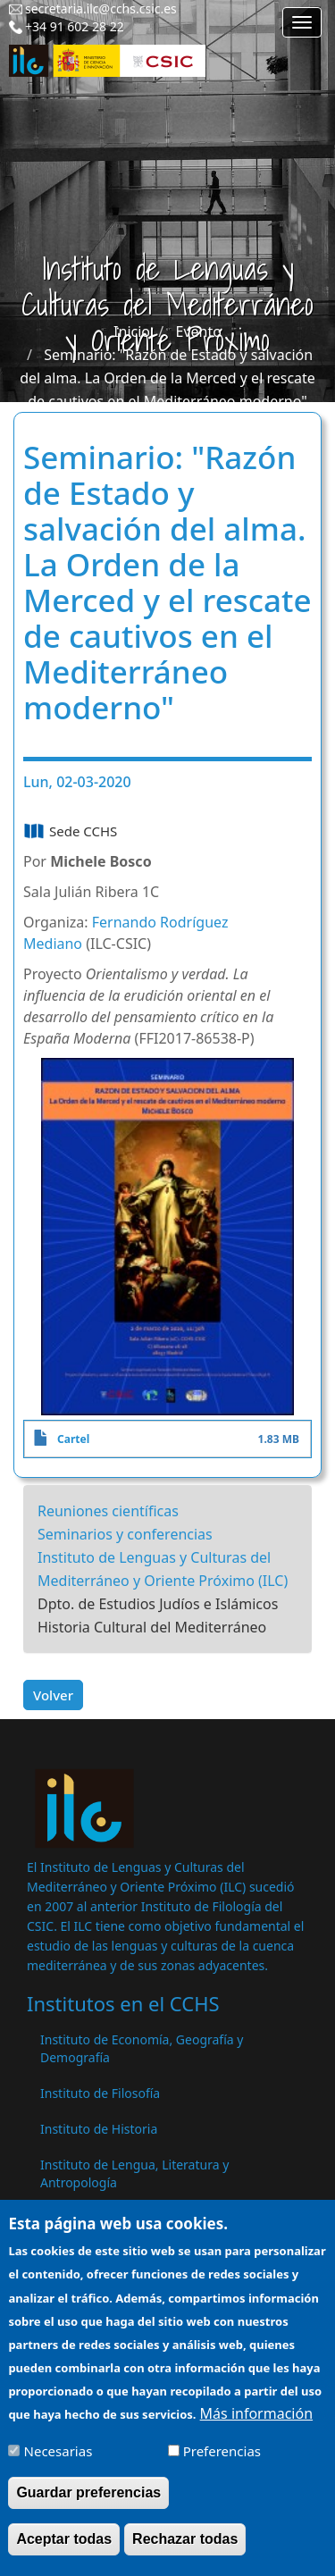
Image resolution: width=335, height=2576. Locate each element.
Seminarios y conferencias (125, 1534)
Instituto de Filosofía (100, 2093)
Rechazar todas (185, 2552)
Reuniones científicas (108, 1511)
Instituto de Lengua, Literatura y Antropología (134, 2173)
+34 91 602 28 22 (74, 26)
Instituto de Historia (98, 2128)
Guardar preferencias (88, 2505)
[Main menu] (302, 22)
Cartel (73, 1439)
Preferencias (222, 2464)
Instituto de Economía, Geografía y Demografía (141, 2048)
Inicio (131, 331)
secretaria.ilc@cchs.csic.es (101, 8)
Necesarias (58, 2464)
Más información (256, 2427)
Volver (53, 1695)
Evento (199, 331)
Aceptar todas (64, 2552)
